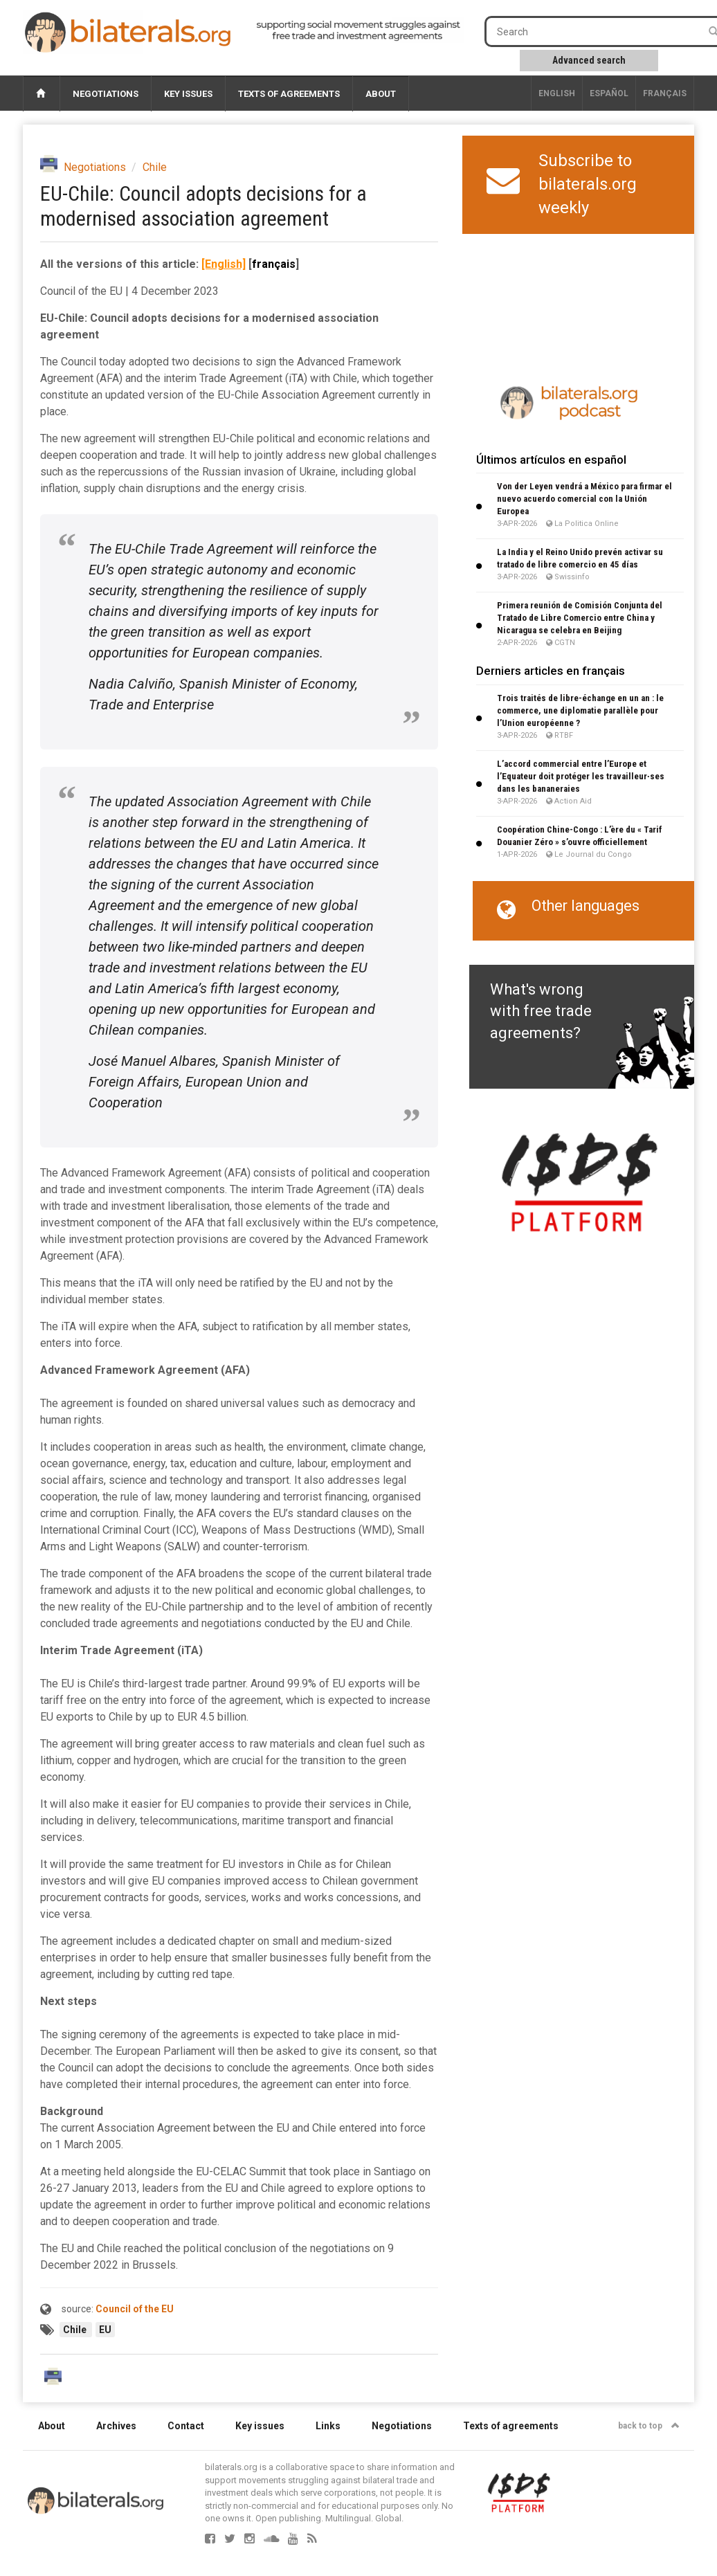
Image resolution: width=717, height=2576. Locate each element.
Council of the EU (135, 2308)
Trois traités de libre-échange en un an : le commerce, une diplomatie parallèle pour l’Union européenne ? (580, 710)
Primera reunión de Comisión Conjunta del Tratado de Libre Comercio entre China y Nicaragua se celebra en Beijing (579, 617)
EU (105, 2329)
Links (328, 2425)
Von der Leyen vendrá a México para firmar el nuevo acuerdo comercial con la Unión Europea (584, 498)
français (665, 93)
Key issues (188, 94)
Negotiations (105, 94)
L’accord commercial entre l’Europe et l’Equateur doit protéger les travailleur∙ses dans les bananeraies (580, 776)
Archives (116, 2425)
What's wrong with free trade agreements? (541, 1011)
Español (609, 93)
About (380, 94)
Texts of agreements (289, 94)
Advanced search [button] (589, 60)
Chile (155, 167)
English (556, 93)
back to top (649, 2426)
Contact (185, 2425)
